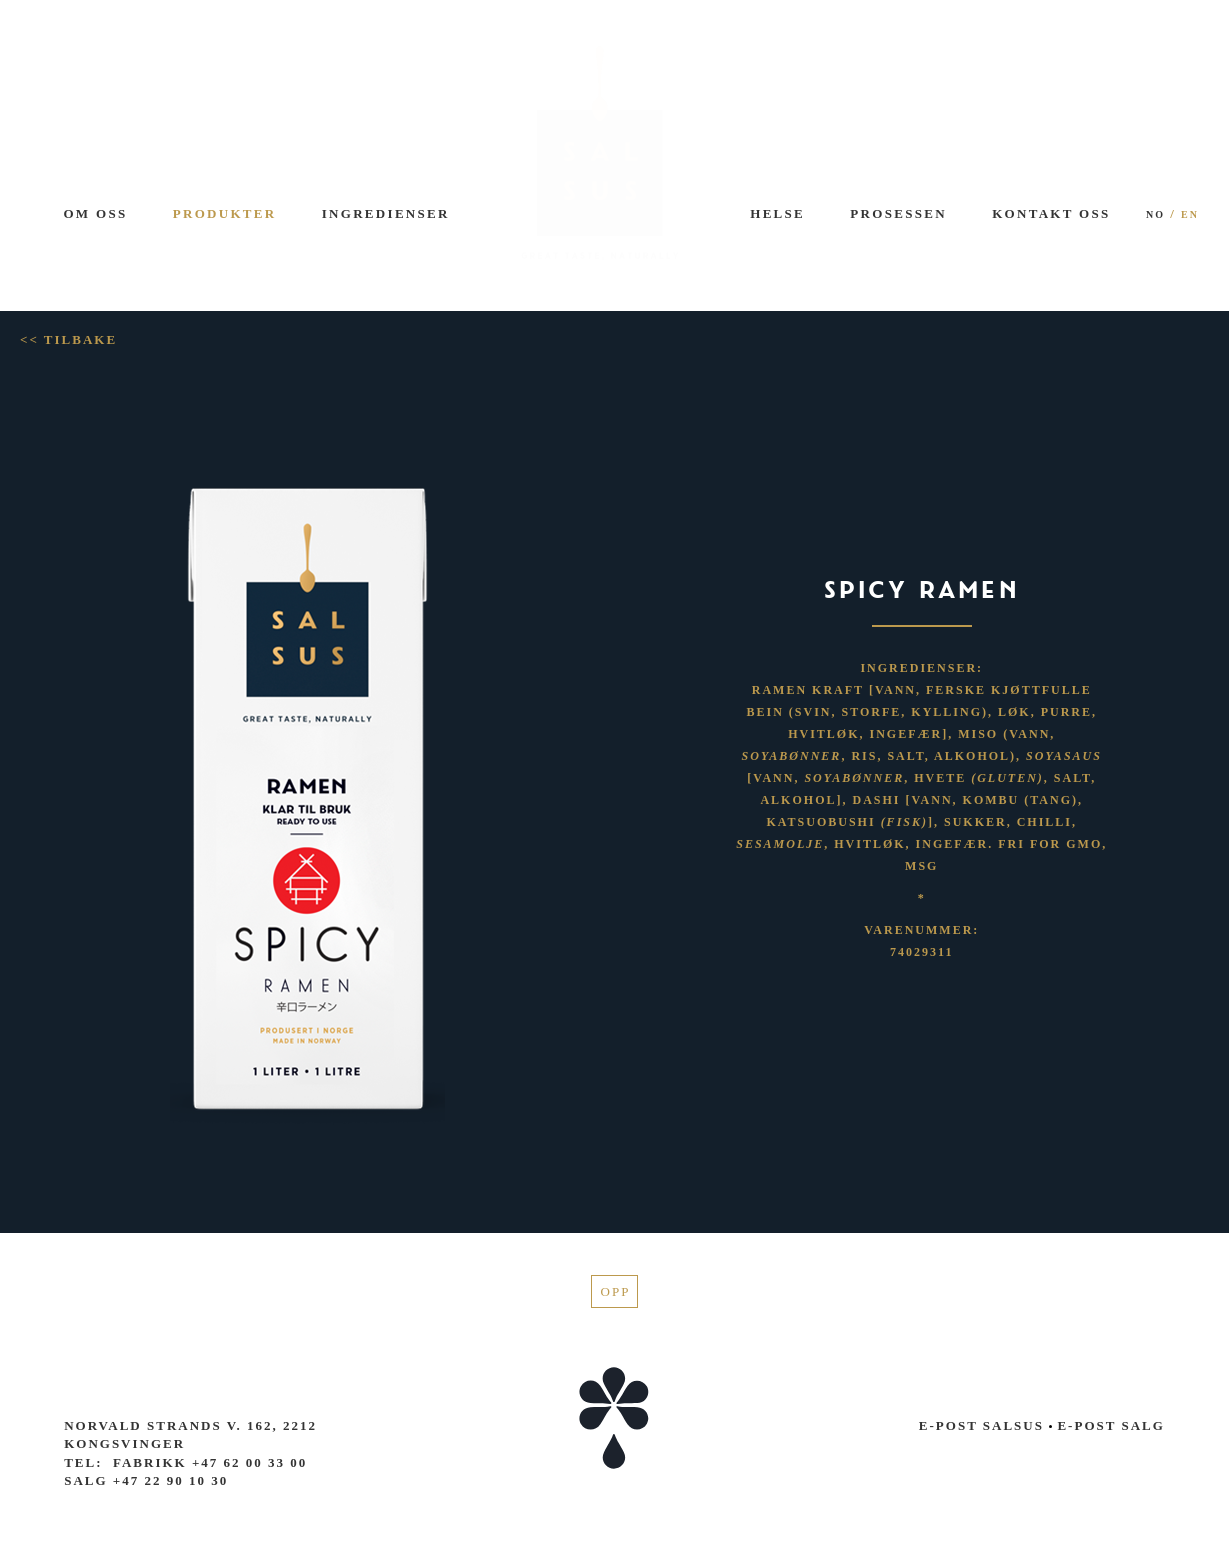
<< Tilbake (68, 339)
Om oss (95, 213)
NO (1155, 214)
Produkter (225, 213)
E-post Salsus (981, 1425)
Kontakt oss (1051, 213)
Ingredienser (386, 213)
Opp (616, 1291)
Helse (777, 213)
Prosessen (898, 213)
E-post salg (1107, 1425)
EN (1190, 214)
